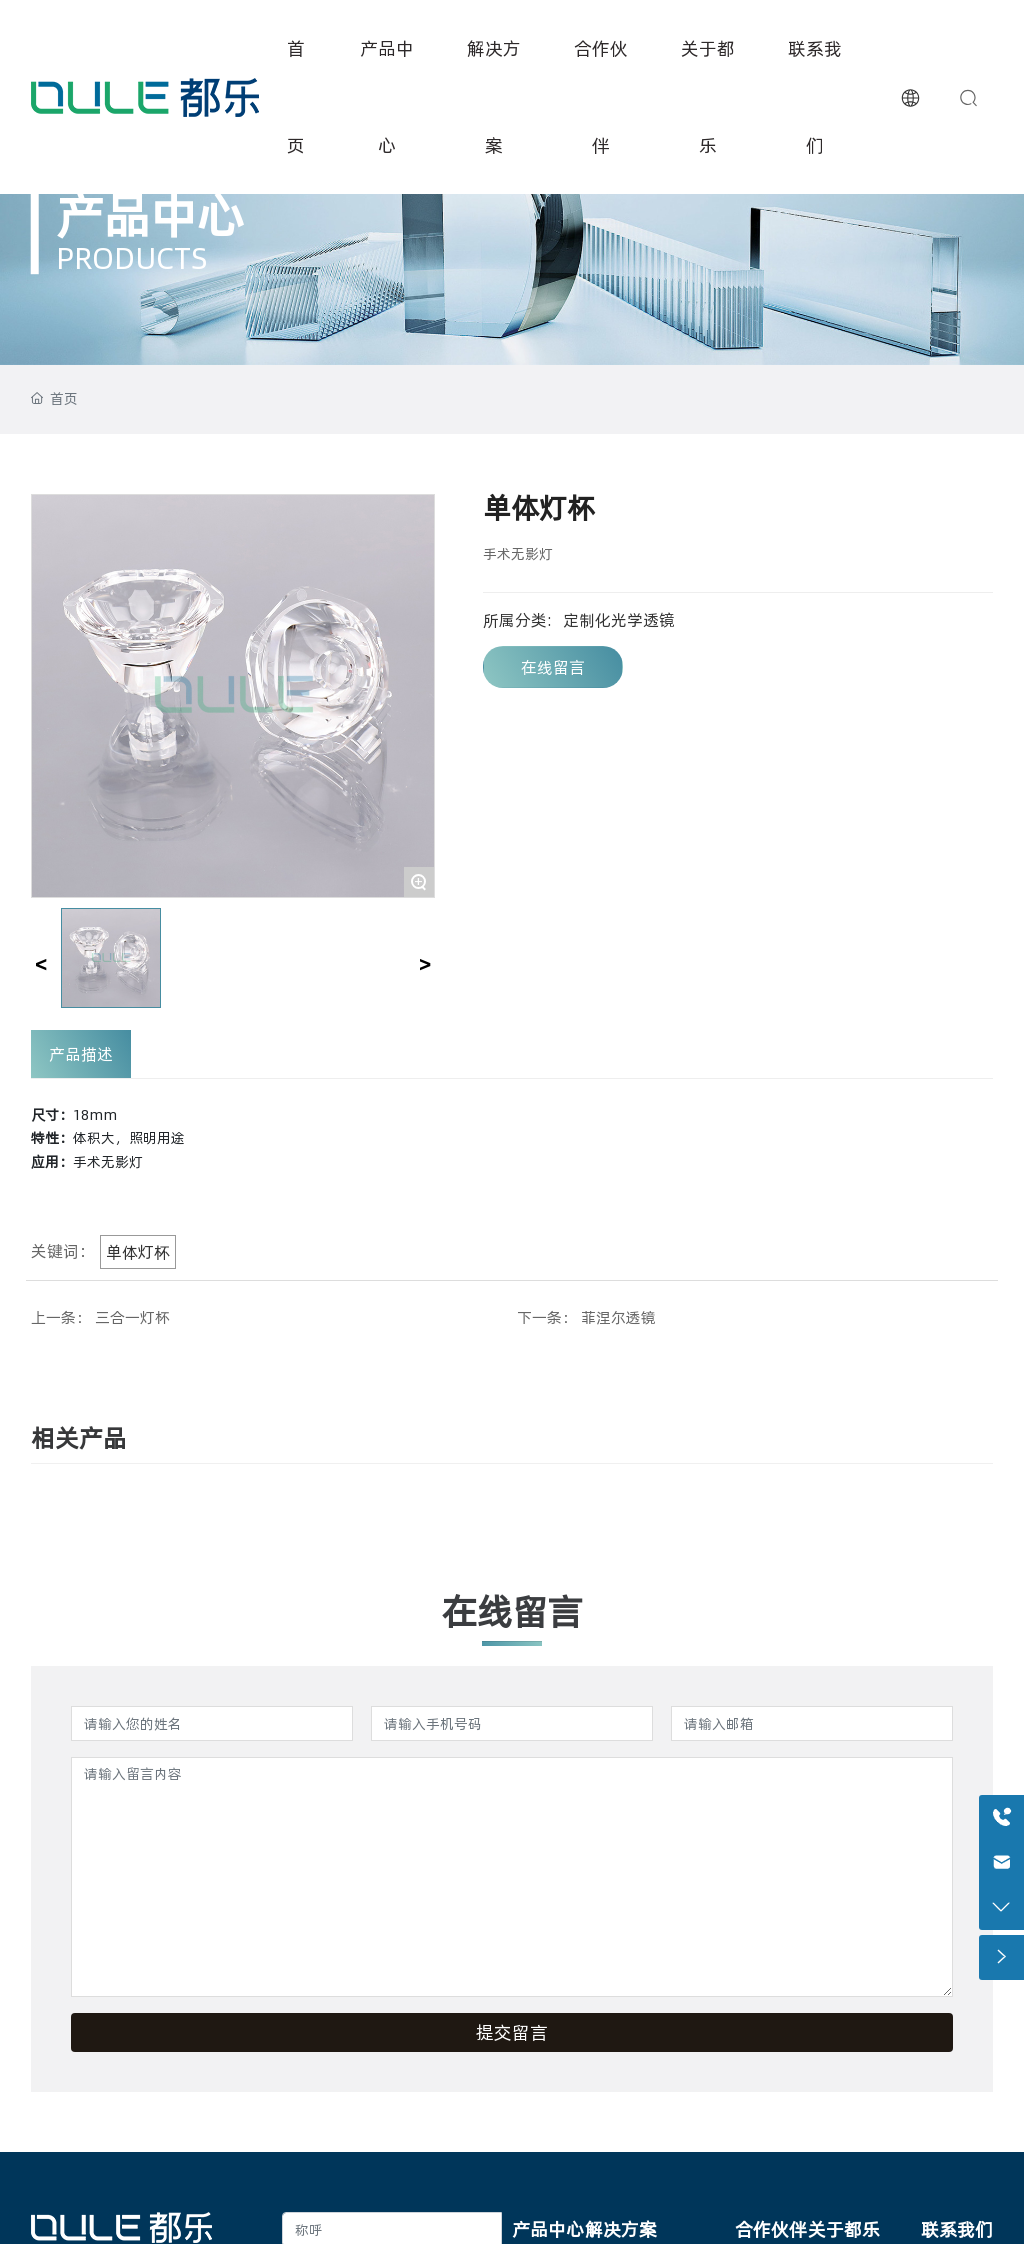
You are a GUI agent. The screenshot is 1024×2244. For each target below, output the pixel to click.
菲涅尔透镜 (618, 1317)
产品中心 (150, 215)
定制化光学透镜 (619, 620)
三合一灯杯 (132, 1317)
